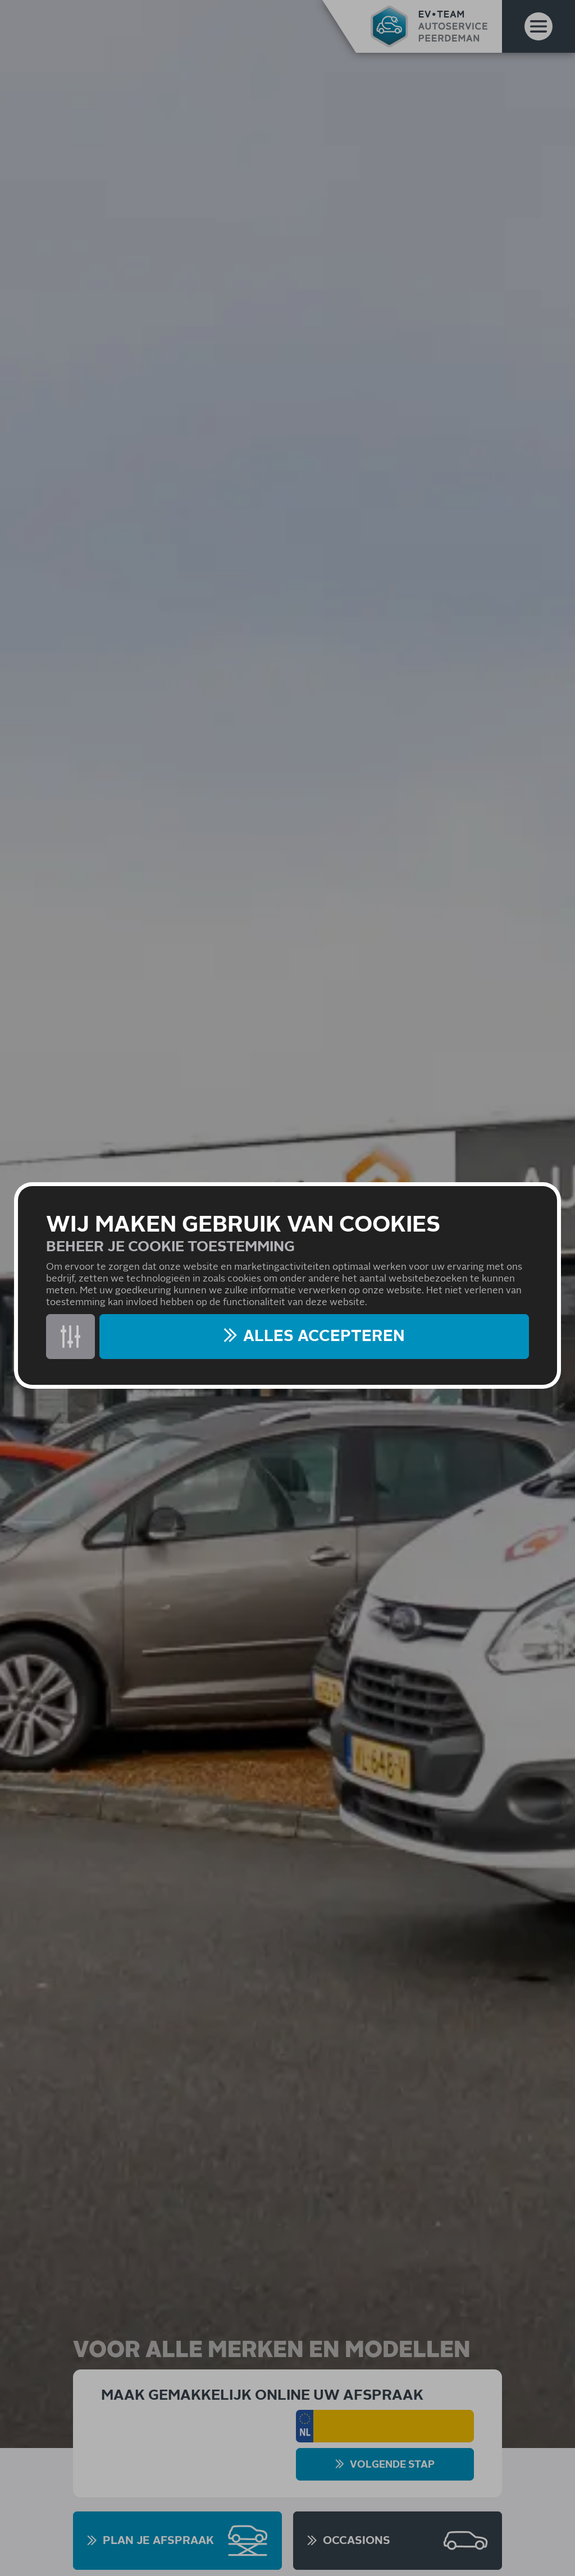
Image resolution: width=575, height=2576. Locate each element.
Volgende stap (392, 2465)
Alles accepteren (324, 1336)
